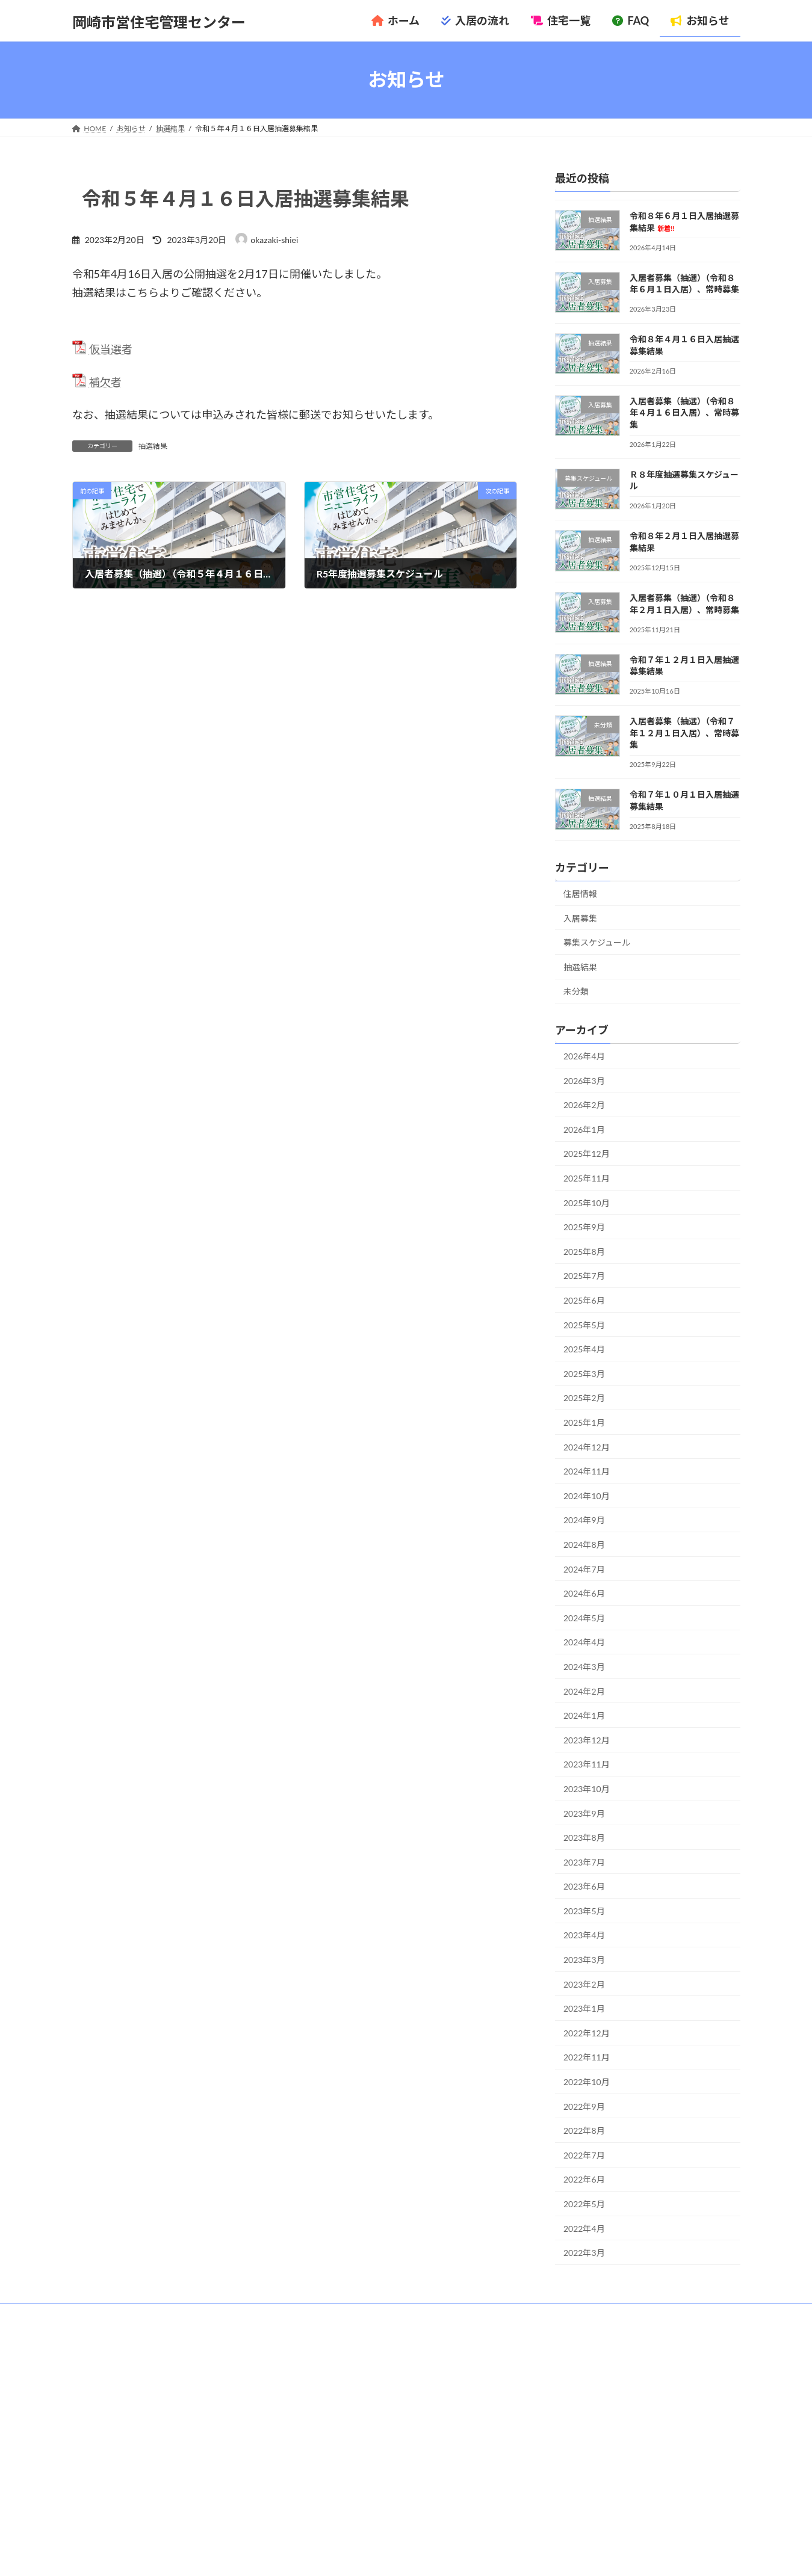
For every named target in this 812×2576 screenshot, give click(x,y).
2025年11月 (586, 1178)
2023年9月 (584, 1813)
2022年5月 (584, 2204)
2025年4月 (584, 1349)
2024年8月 (584, 1544)
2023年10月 (586, 1789)
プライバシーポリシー (216, 2314)
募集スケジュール (596, 942)
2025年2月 (584, 1398)
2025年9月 (584, 1227)
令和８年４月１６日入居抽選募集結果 (601, 2421)
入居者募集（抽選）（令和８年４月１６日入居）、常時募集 (684, 412)
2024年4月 (584, 1642)
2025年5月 (584, 1324)
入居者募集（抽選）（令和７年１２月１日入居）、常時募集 (684, 733)
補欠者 (105, 382)
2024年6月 (584, 1593)
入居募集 (580, 918)
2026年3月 (584, 1080)
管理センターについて (120, 2314)
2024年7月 (584, 1569)
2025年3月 (584, 1373)
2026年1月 (584, 1129)
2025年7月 (584, 1276)
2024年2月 (584, 1691)
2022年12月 (586, 2032)
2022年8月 (584, 2130)
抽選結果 (152, 446)
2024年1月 (584, 1715)
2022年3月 (584, 2253)
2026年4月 (584, 1056)
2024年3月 (584, 1667)
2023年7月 (584, 1862)
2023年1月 (584, 2008)
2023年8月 (584, 1837)
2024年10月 (586, 1495)
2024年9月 (584, 1520)
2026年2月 (584, 1105)
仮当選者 (110, 349)
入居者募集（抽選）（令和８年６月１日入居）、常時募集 (632, 2405)
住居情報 (580, 894)
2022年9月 (584, 2106)
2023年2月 (584, 1984)
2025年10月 (586, 1202)
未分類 (576, 991)
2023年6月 (584, 1886)
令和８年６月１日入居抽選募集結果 (597, 2389)
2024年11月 (586, 1471)
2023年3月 (584, 1960)
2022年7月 (584, 2154)
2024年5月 (584, 1617)
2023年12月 (586, 1739)
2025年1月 (584, 1422)
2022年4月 (584, 2228)
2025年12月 (586, 1153)
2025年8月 (584, 1251)
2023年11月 (586, 1764)
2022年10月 (586, 2082)
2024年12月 (586, 1446)
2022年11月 (586, 2057)
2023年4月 (584, 1935)
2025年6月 (584, 1300)
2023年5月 (584, 1910)
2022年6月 (584, 2179)
